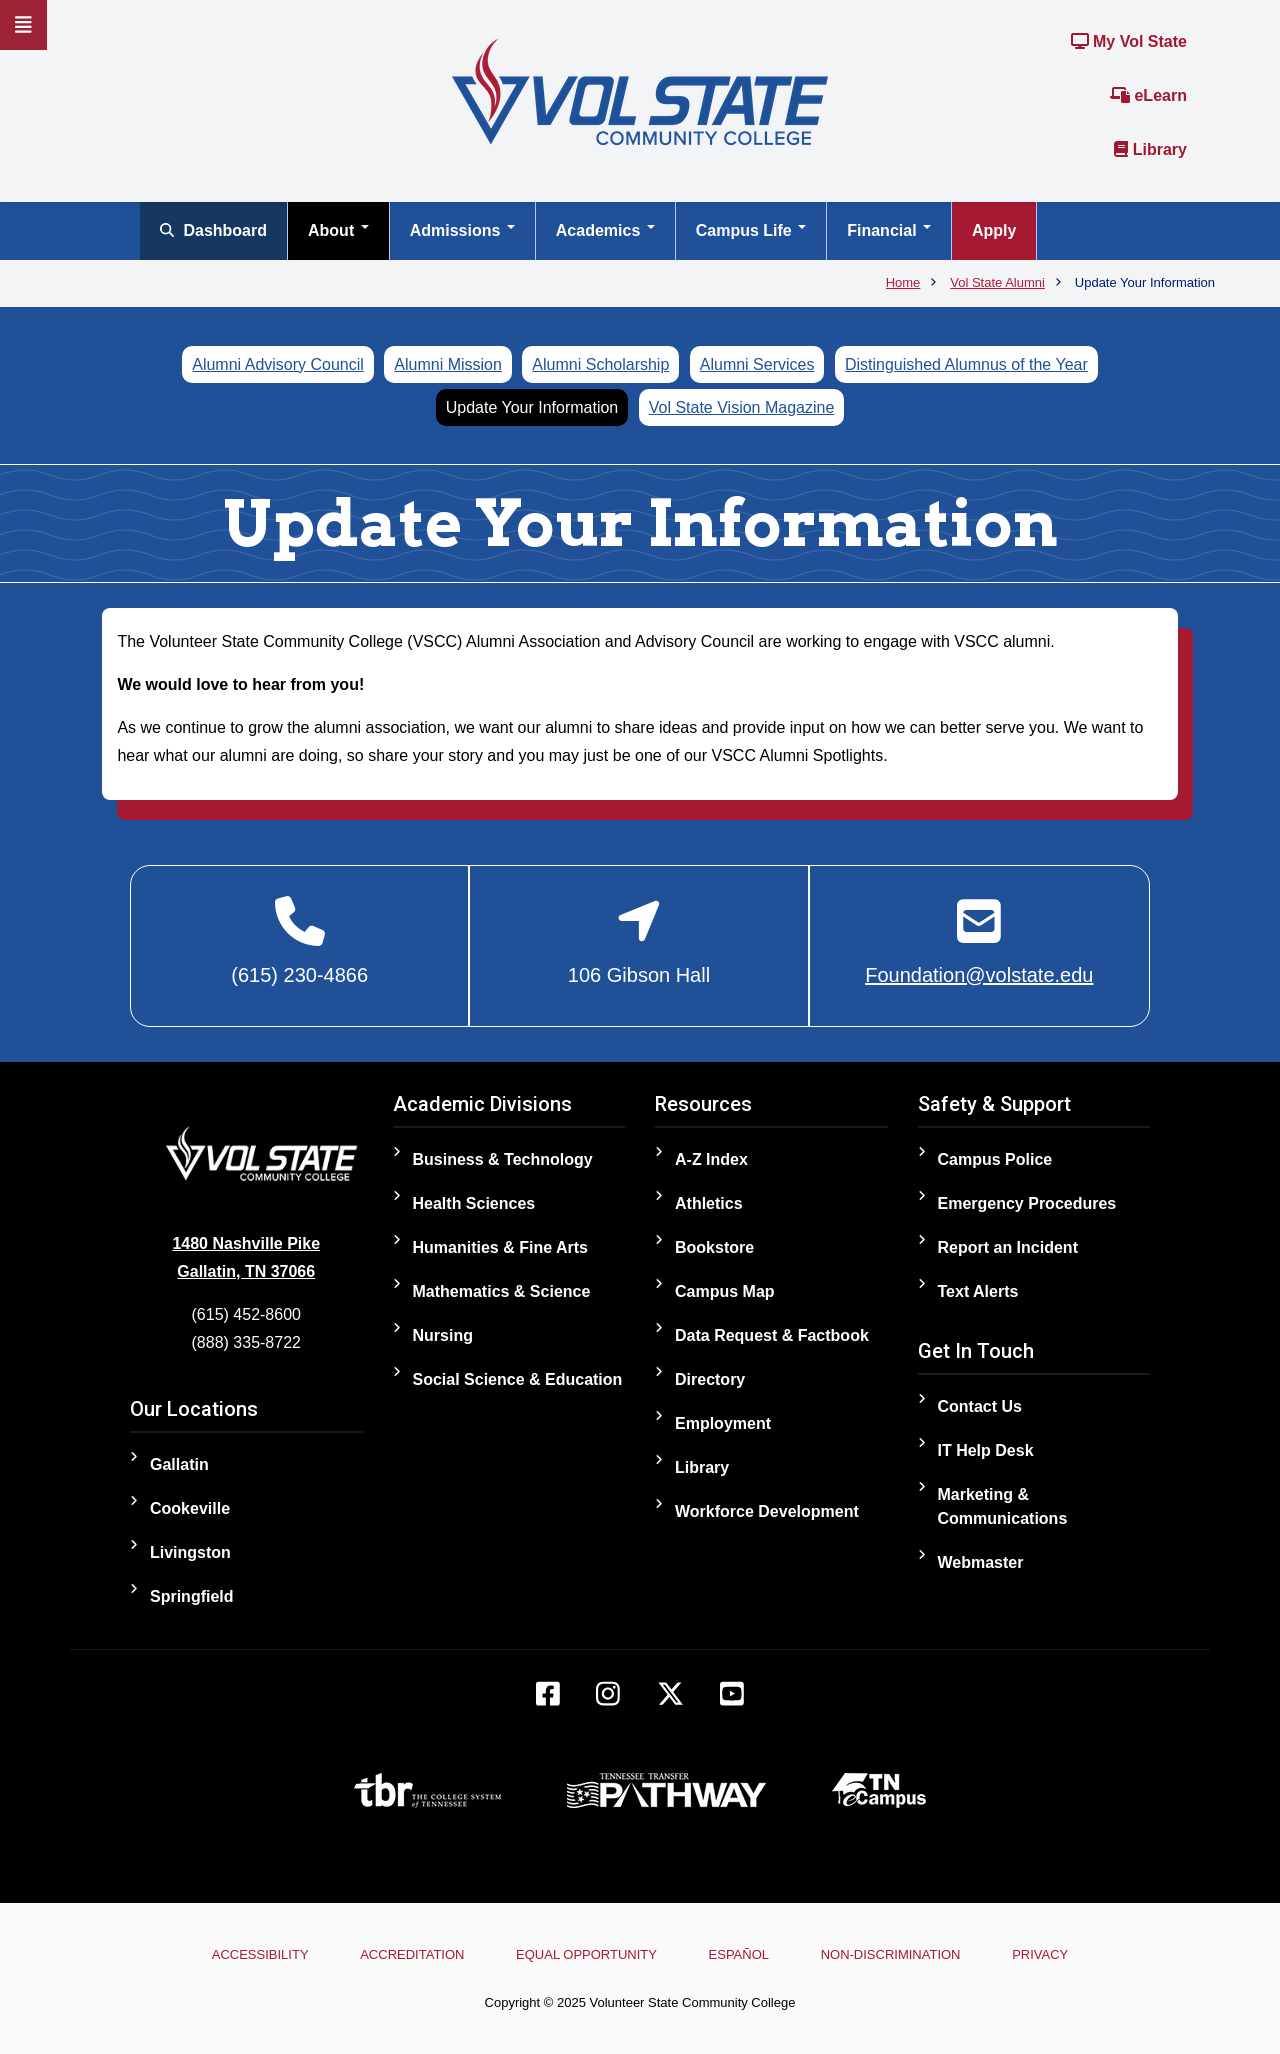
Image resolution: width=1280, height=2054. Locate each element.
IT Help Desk (986, 1450)
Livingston (190, 1552)
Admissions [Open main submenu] (462, 230)
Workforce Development (767, 1511)
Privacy (1040, 1954)
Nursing (443, 1335)
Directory (710, 1379)
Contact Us (980, 1406)
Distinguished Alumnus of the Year (966, 364)
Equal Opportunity (586, 1954)
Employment (723, 1423)
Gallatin (179, 1464)
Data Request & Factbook (772, 1335)
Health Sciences (474, 1203)
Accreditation (412, 1954)
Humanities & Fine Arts (500, 1247)
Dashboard (213, 230)
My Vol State (1129, 41)
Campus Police (995, 1159)
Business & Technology (503, 1159)
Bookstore (714, 1247)
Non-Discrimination (891, 1954)
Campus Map (725, 1291)
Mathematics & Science (502, 1291)
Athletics (709, 1203)
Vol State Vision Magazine (742, 407)
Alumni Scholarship (600, 364)
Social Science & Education (518, 1379)
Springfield (192, 1596)
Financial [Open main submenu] (889, 230)
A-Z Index (711, 1159)
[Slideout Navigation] (23, 25)
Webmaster (981, 1562)
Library (1150, 149)
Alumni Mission (448, 364)
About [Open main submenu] (338, 230)
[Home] (640, 90)
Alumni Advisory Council (278, 364)
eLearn (1148, 95)
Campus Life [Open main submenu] (751, 230)
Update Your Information (532, 407)
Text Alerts (978, 1291)
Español (739, 1954)
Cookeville (190, 1508)
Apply (994, 230)
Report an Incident (1008, 1247)
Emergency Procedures (1027, 1203)
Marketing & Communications (1003, 1506)
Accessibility (260, 1954)
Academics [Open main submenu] (605, 230)
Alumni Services (757, 364)
